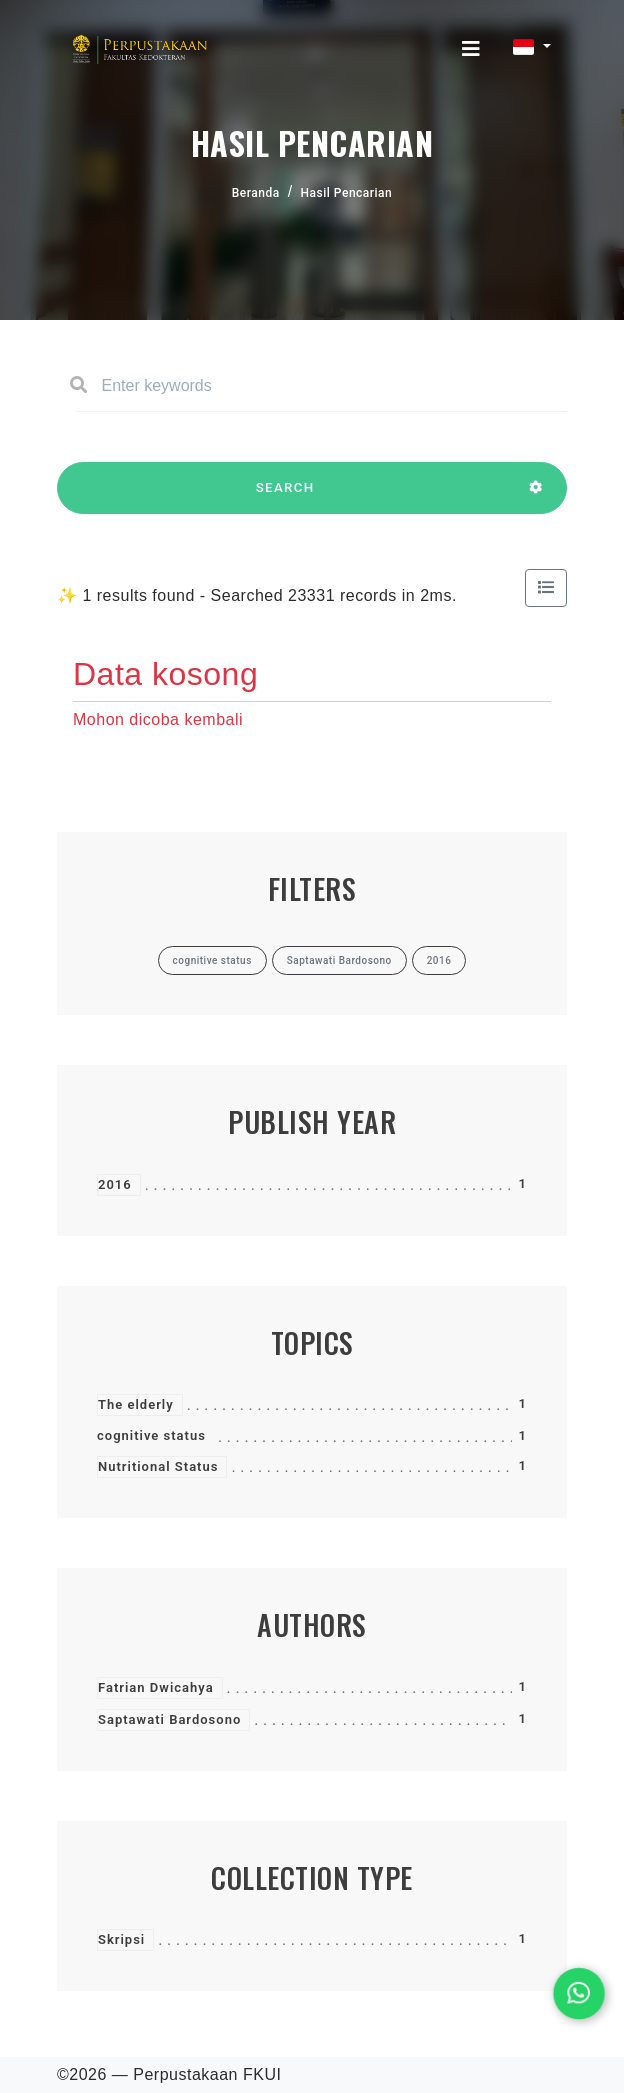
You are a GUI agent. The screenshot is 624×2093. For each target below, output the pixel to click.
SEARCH (285, 497)
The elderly (136, 1404)
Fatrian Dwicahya (156, 1687)
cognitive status (151, 1435)
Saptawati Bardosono (169, 1719)
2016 (115, 1184)
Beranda (256, 193)
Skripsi (121, 1939)
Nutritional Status (158, 1466)
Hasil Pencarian (347, 193)
